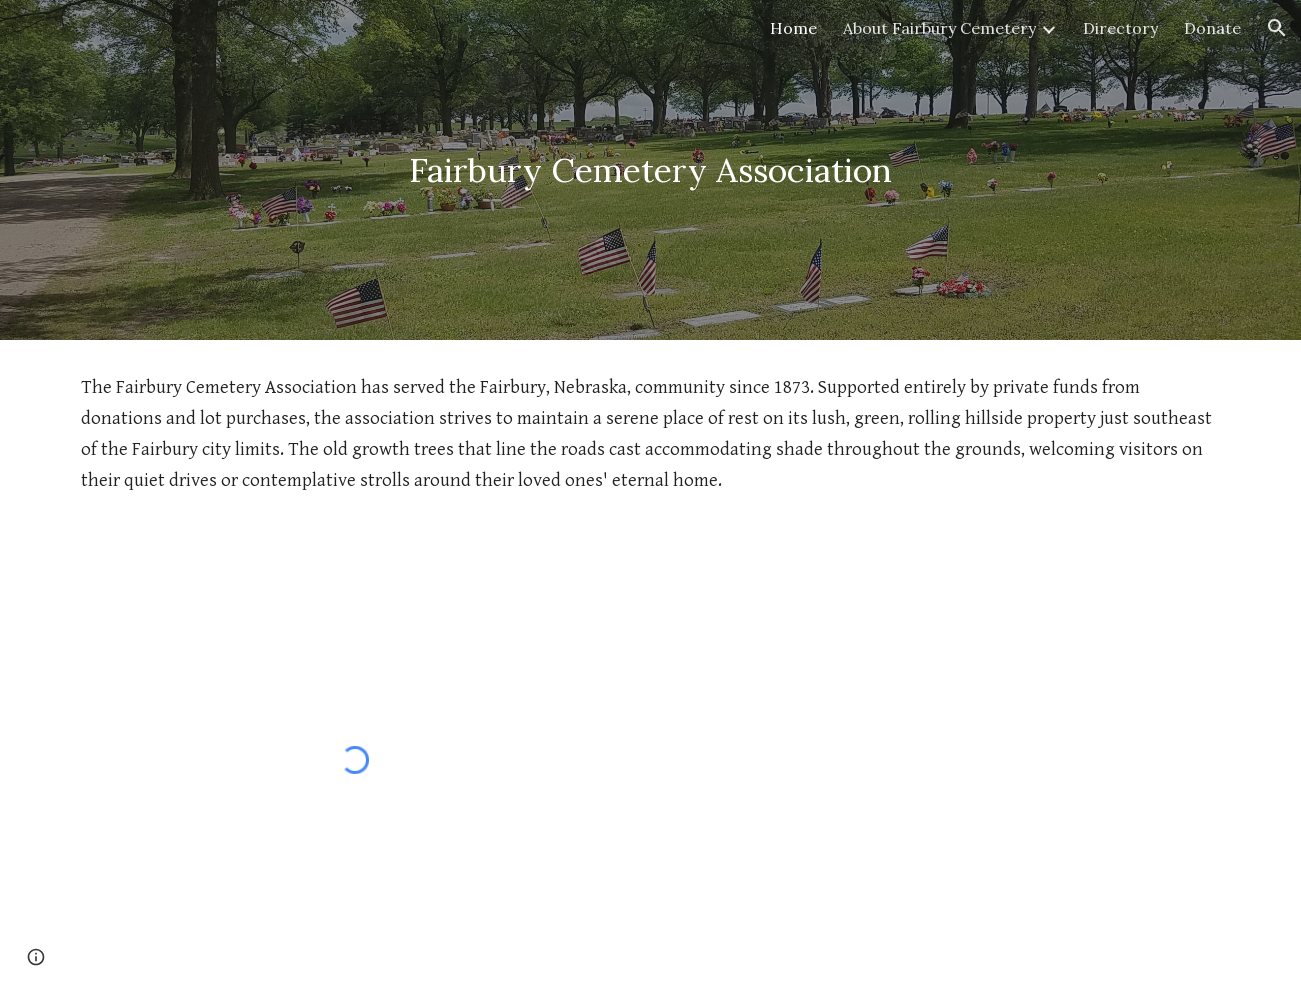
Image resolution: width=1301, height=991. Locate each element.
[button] (1277, 28)
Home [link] (793, 28)
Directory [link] (1120, 28)
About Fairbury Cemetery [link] (939, 28)
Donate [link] (1212, 28)
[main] (650, 170)
